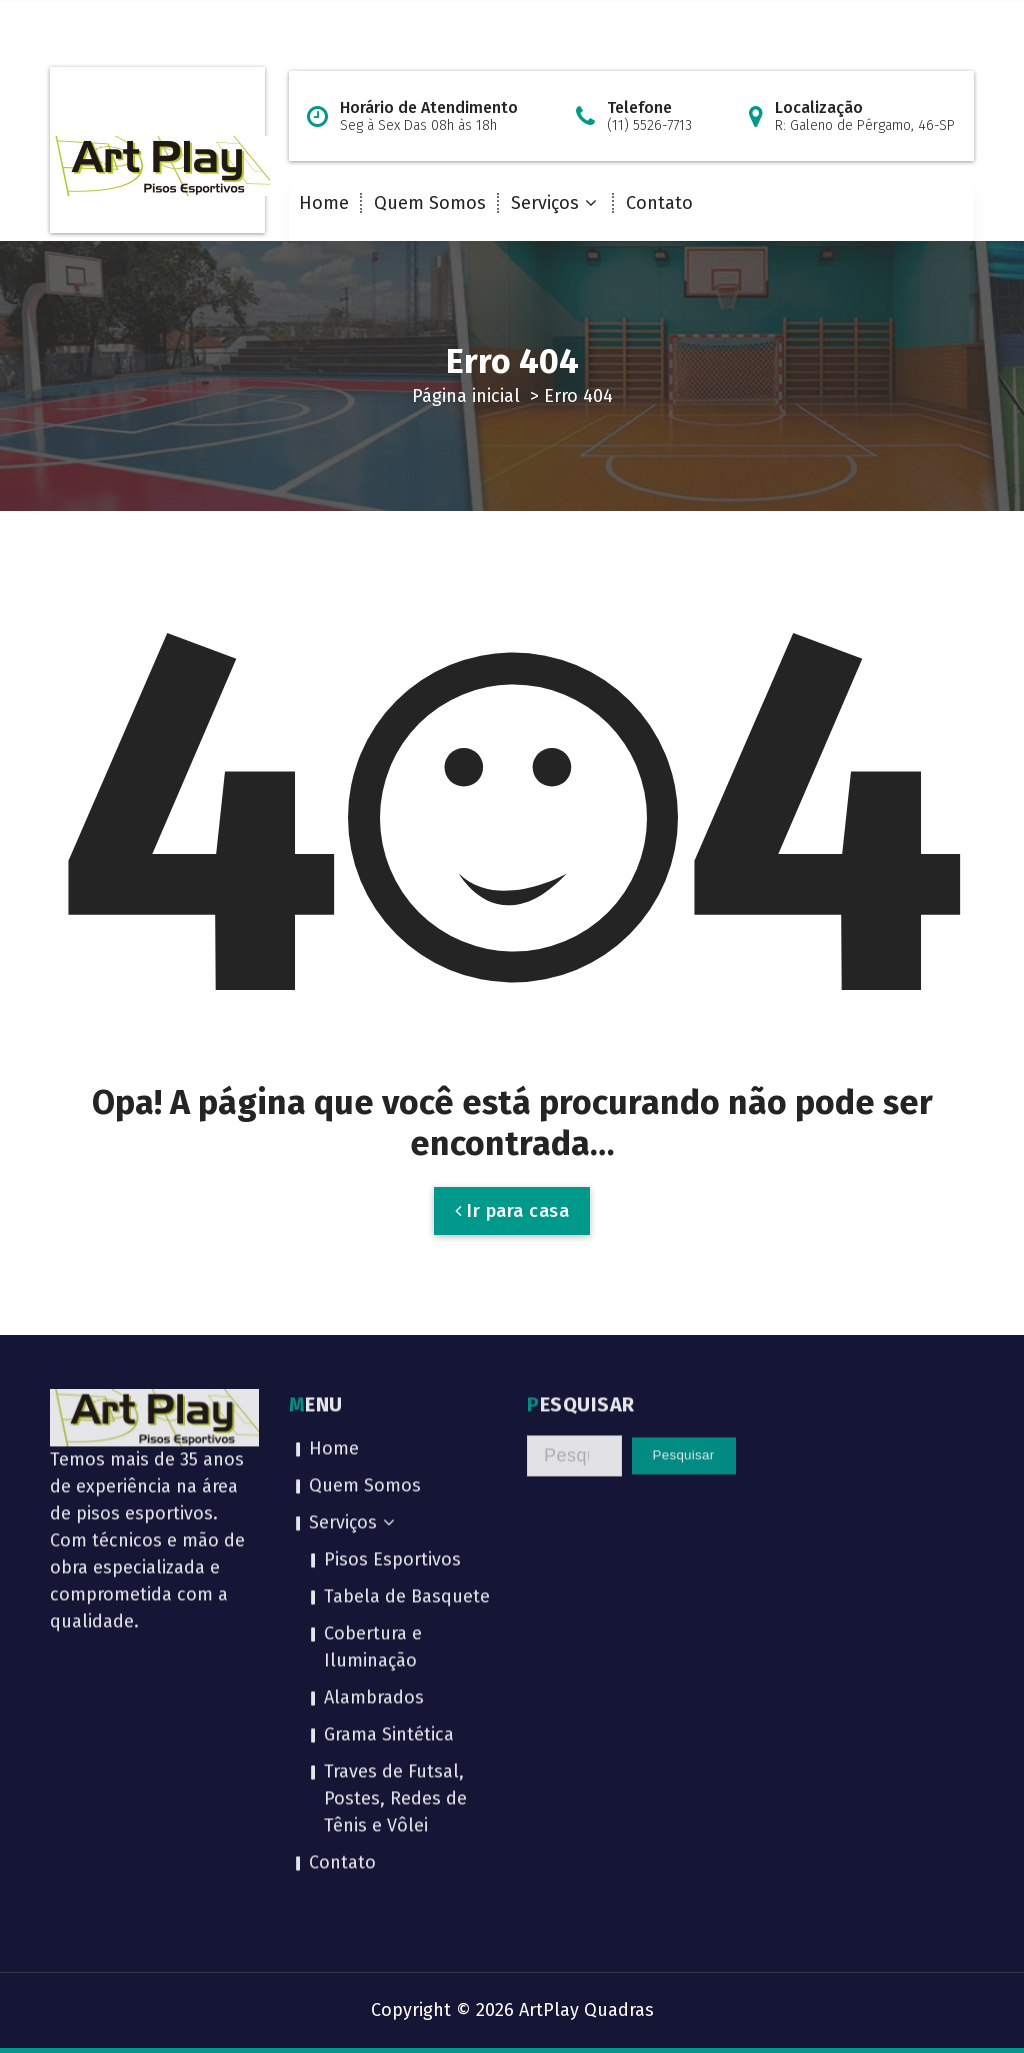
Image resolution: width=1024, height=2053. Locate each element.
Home (324, 203)
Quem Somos (430, 203)
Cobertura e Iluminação (373, 1427)
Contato (659, 203)
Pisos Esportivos (392, 1340)
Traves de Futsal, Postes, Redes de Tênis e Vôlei (395, 1579)
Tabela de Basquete (407, 1377)
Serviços (545, 203)
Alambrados (374, 1478)
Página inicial (466, 396)
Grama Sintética (389, 1515)
